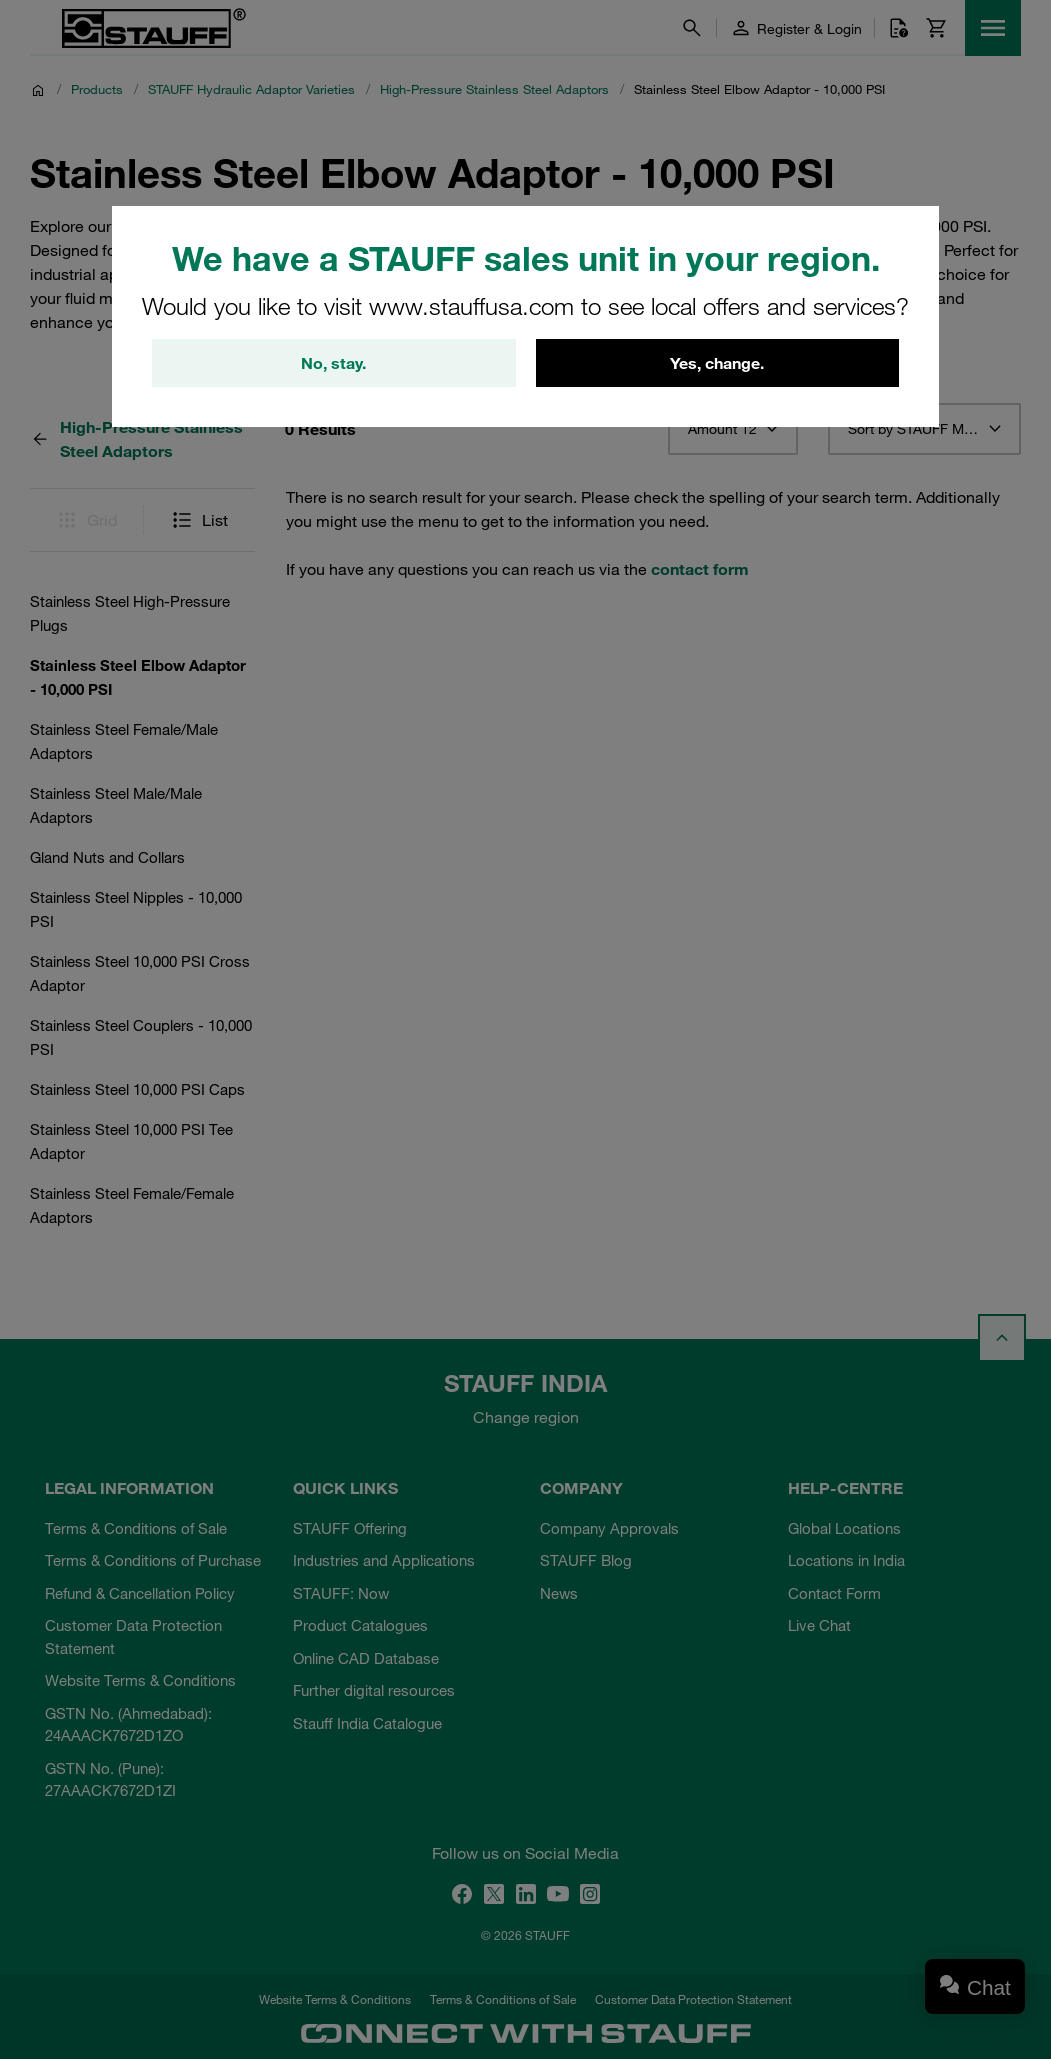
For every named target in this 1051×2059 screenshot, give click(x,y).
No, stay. (333, 363)
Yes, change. (717, 363)
